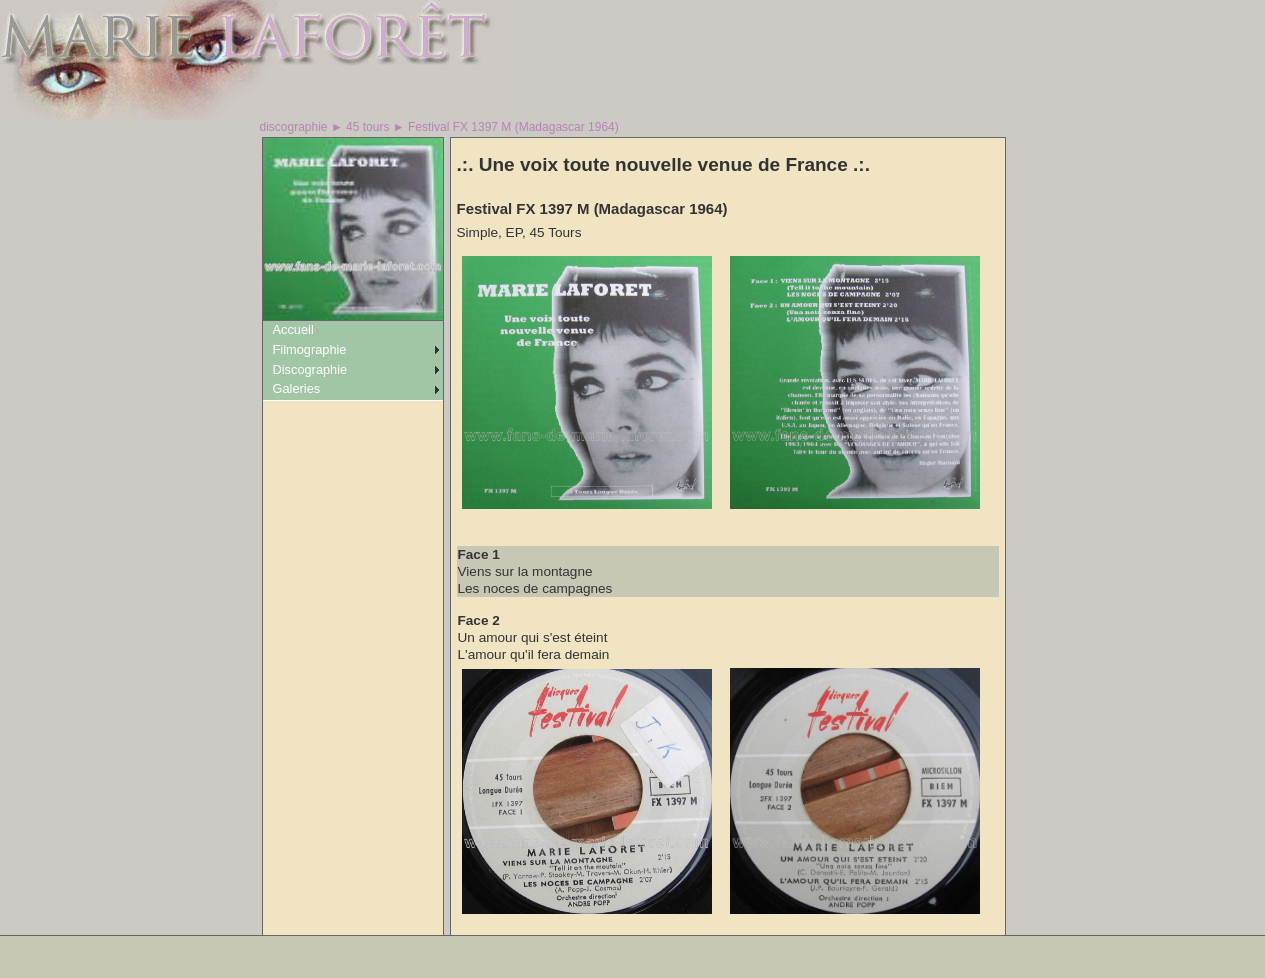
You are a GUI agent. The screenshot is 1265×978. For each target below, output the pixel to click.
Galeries (297, 388)
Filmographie (310, 349)
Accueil (293, 329)
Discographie (310, 369)
